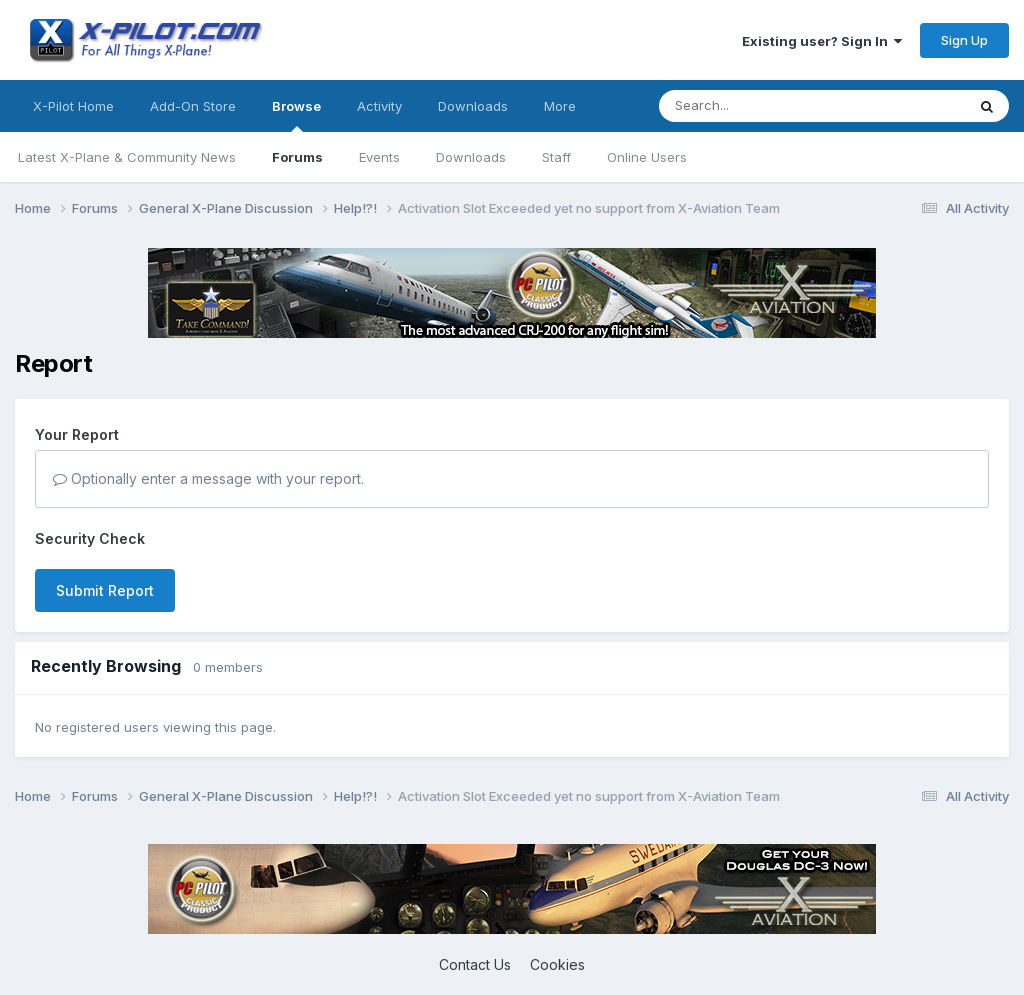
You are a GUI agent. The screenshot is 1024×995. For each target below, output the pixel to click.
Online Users (647, 157)
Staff (556, 157)
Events (379, 157)
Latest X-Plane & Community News (127, 157)
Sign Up (964, 40)
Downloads (471, 157)
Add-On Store (193, 106)
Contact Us (475, 964)
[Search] (772, 106)
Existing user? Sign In (822, 41)
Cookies (557, 964)
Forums (297, 157)
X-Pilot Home (73, 106)
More (560, 106)
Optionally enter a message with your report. (208, 478)
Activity (379, 106)
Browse (296, 115)
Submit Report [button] (105, 590)
